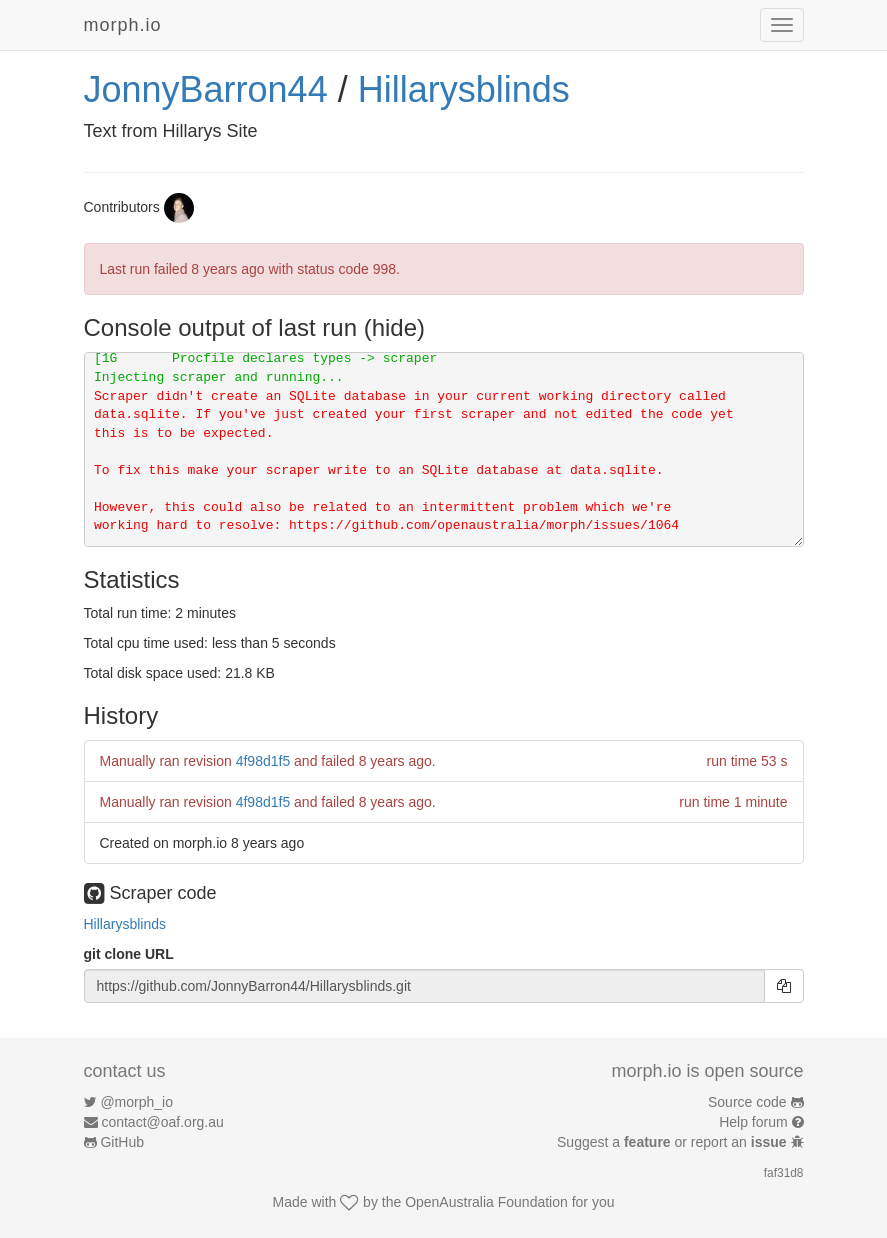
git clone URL (129, 954)
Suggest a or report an (673, 1142)
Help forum (753, 1122)
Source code (747, 1102)
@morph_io (136, 1102)
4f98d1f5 (263, 761)
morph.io (123, 25)
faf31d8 (784, 1173)
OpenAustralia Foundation (486, 1202)
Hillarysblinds (464, 89)
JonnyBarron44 (206, 89)
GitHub (122, 1142)
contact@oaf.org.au (162, 1122)
